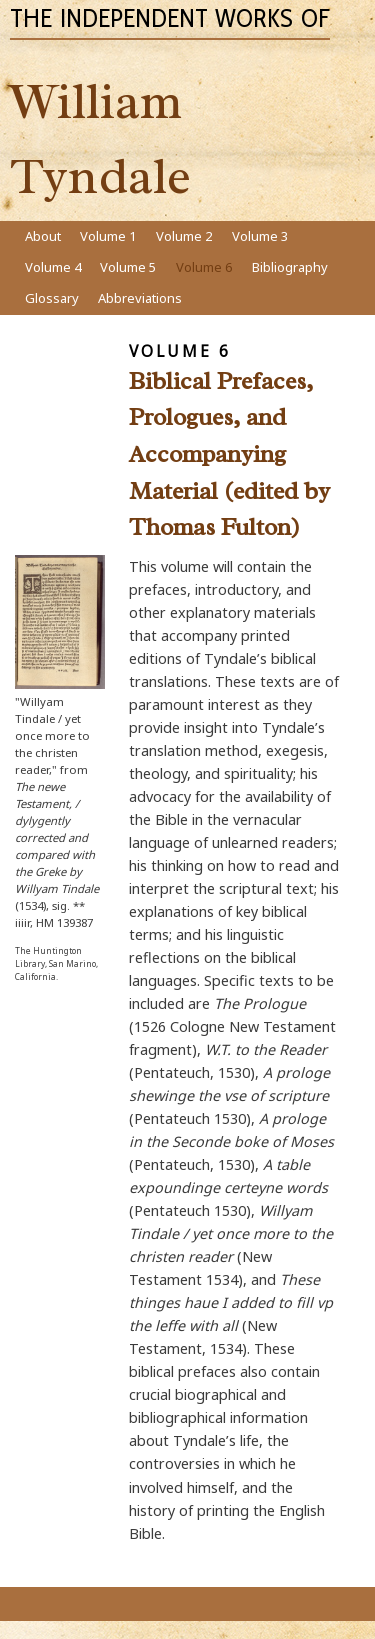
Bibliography (290, 267)
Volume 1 (108, 236)
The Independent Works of (170, 18)
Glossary (52, 298)
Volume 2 (184, 236)
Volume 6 (204, 267)
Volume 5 (128, 267)
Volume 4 (53, 267)
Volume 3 (260, 236)
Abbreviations (140, 298)
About (43, 236)
